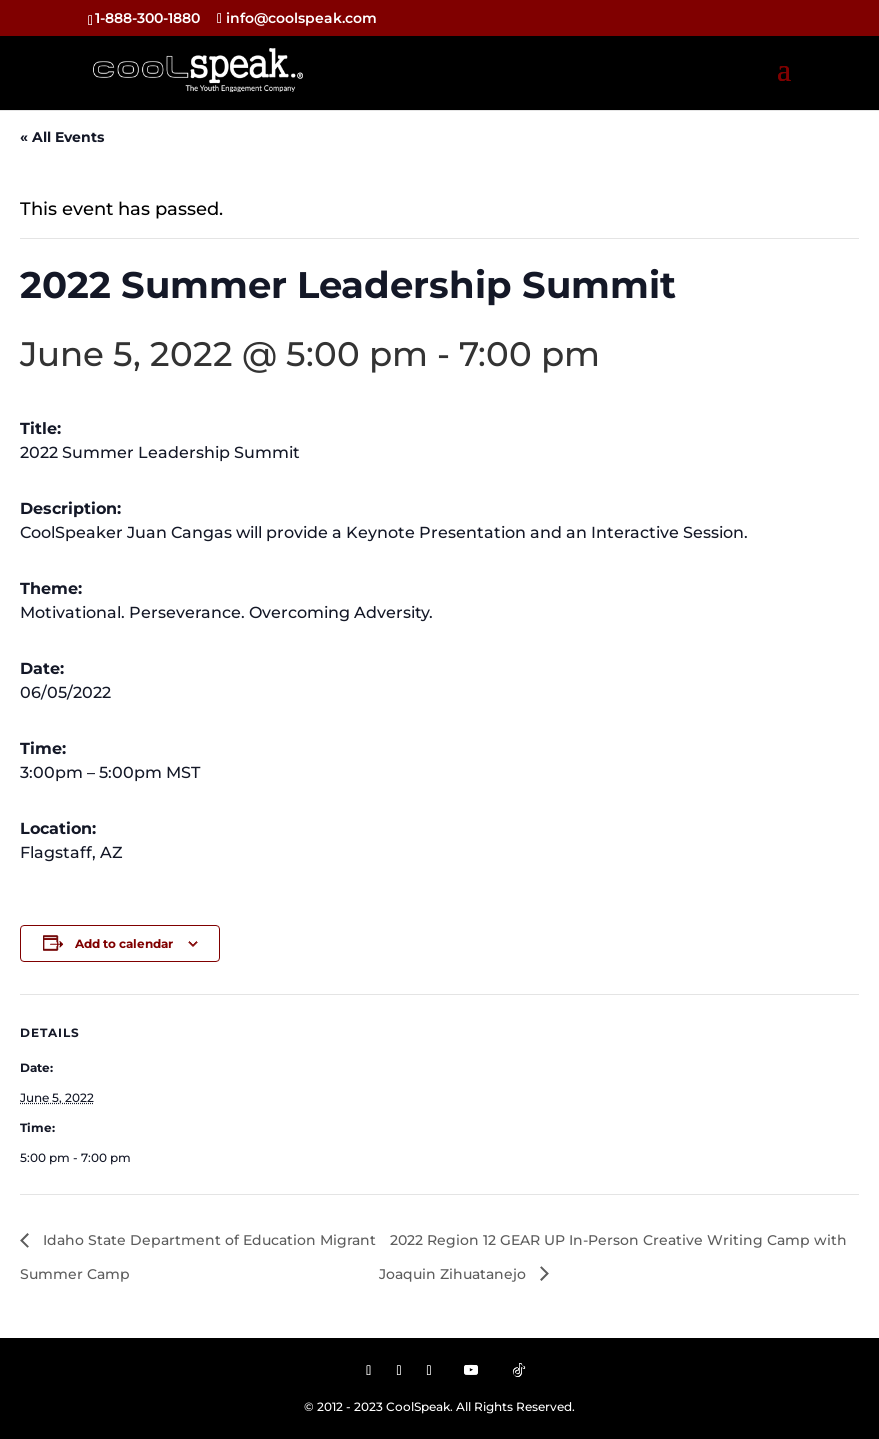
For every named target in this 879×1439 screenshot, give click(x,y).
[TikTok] (519, 1370)
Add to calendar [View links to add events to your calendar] (124, 943)
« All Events (62, 137)
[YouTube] (471, 1370)
